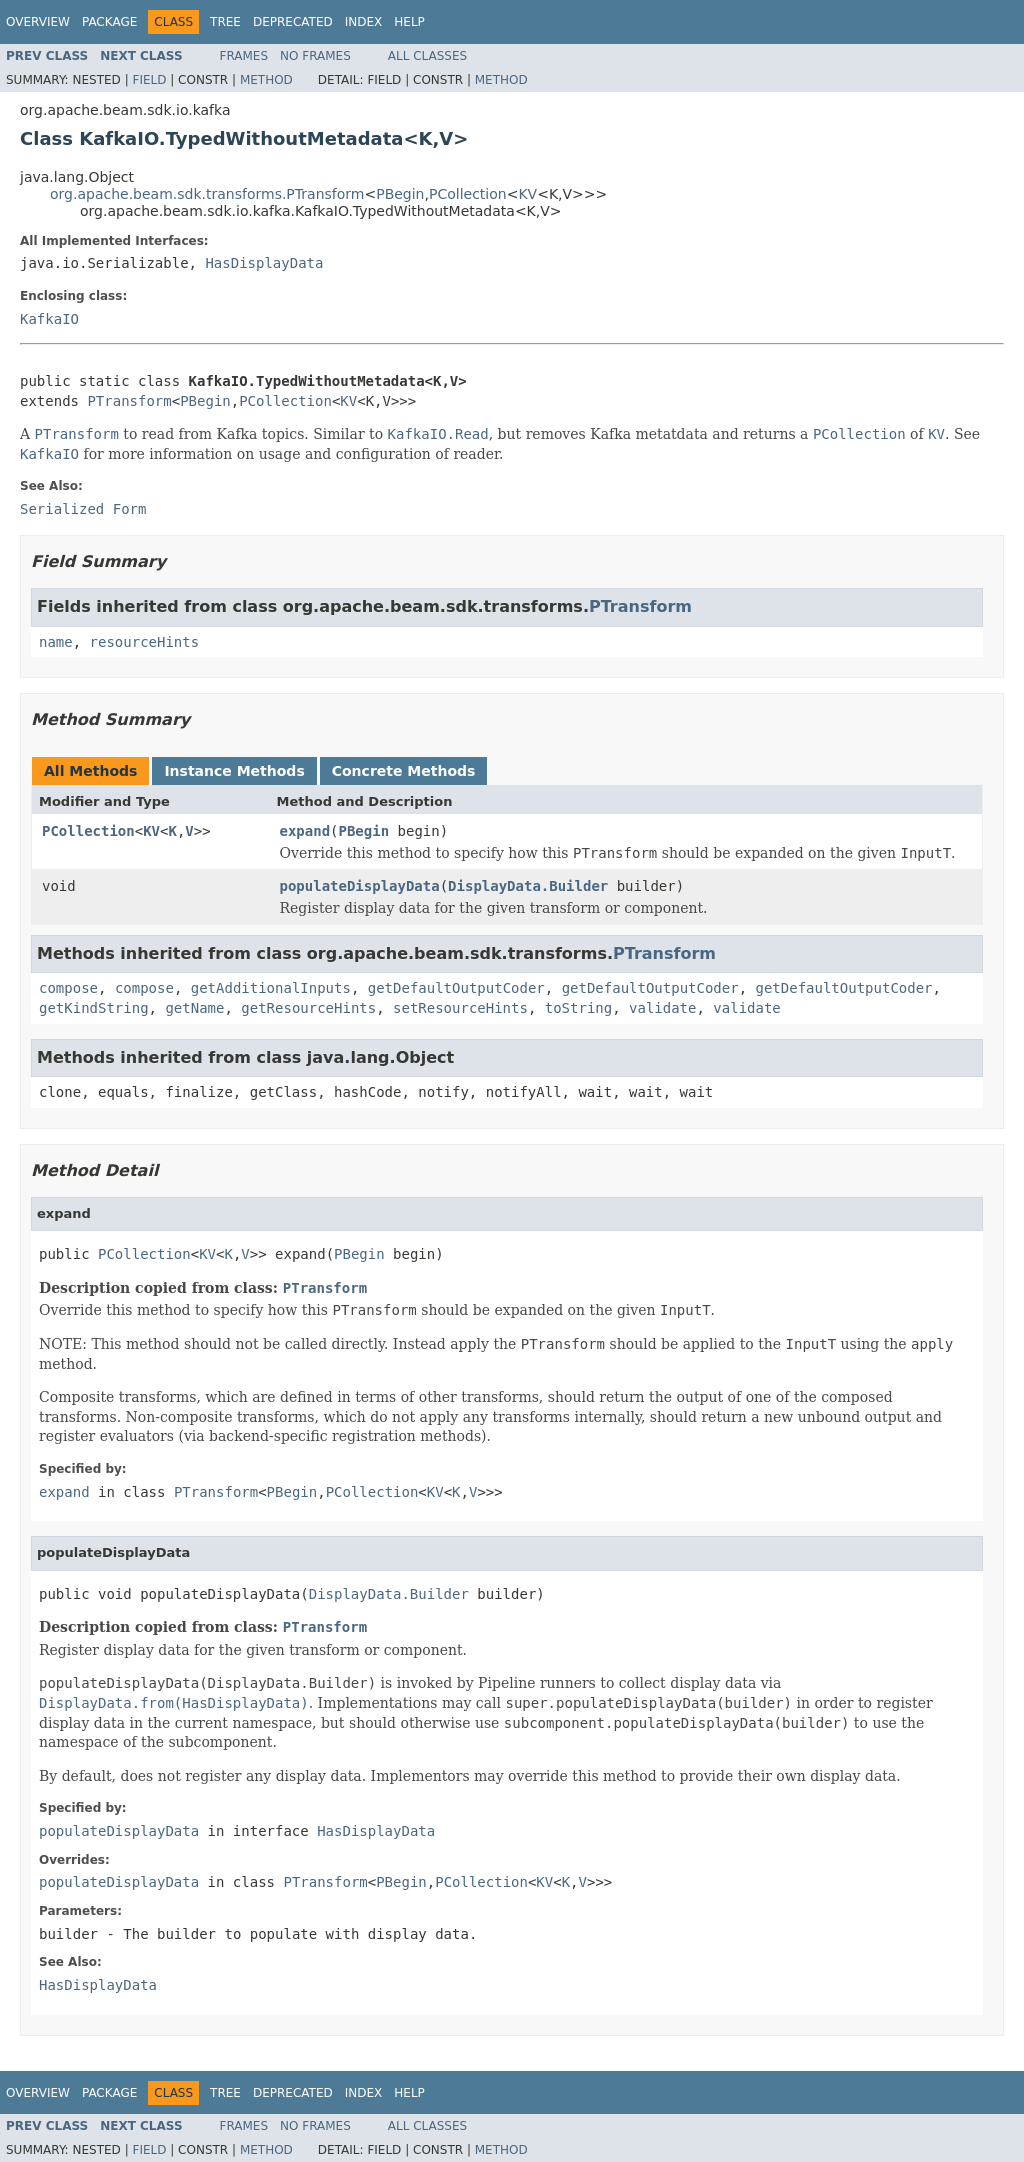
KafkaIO (49, 319)
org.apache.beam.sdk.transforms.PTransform (207, 194)
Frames (244, 56)
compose (68, 988)
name (56, 642)
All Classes (427, 56)
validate (662, 1008)
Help (409, 22)
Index (364, 22)
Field (149, 80)
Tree (225, 22)
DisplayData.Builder (528, 886)
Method (266, 80)
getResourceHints (308, 1008)
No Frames (315, 56)
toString (578, 1008)
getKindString (94, 1008)
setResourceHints (460, 1008)
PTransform (129, 401)
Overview (38, 22)
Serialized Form (83, 509)
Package (109, 22)
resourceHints (145, 642)
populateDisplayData (360, 886)
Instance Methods (234, 771)
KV (527, 194)
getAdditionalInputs (271, 988)
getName (194, 1008)
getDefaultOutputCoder (456, 988)
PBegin (400, 194)
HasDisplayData (264, 263)
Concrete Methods (404, 771)
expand (305, 831)
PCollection (468, 194)
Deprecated (293, 22)
